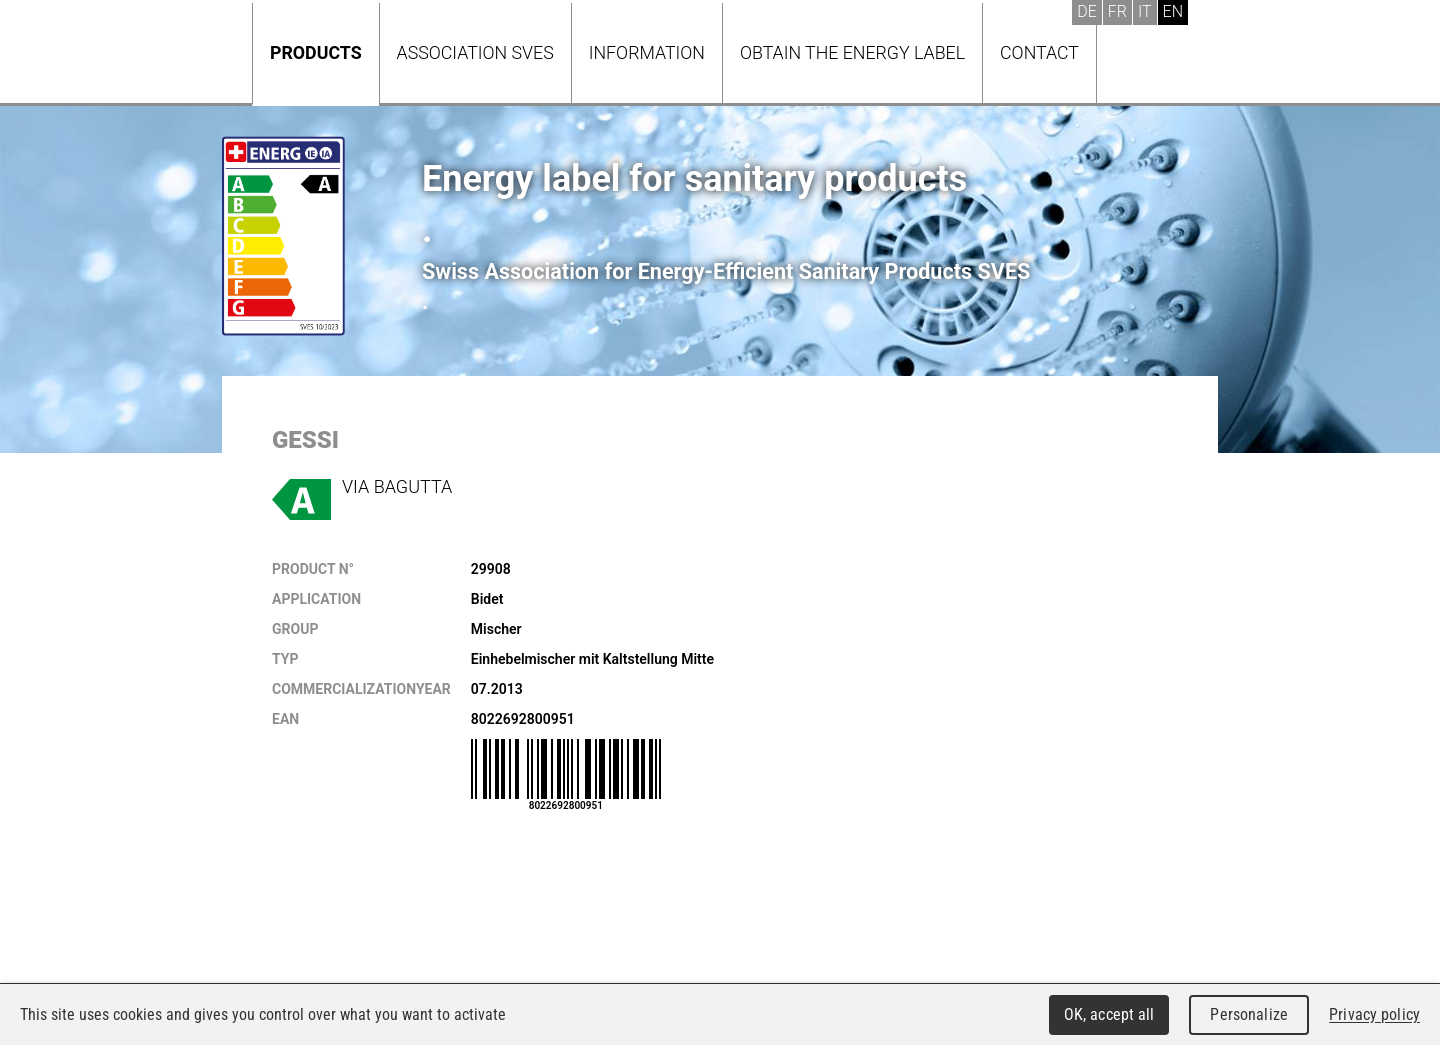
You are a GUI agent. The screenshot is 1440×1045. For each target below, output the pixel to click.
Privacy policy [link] (1374, 1014)
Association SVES (475, 52)
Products (316, 52)
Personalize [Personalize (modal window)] (1248, 1014)
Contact (1039, 52)
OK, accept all (1109, 1014)
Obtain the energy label (852, 52)
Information (647, 52)
